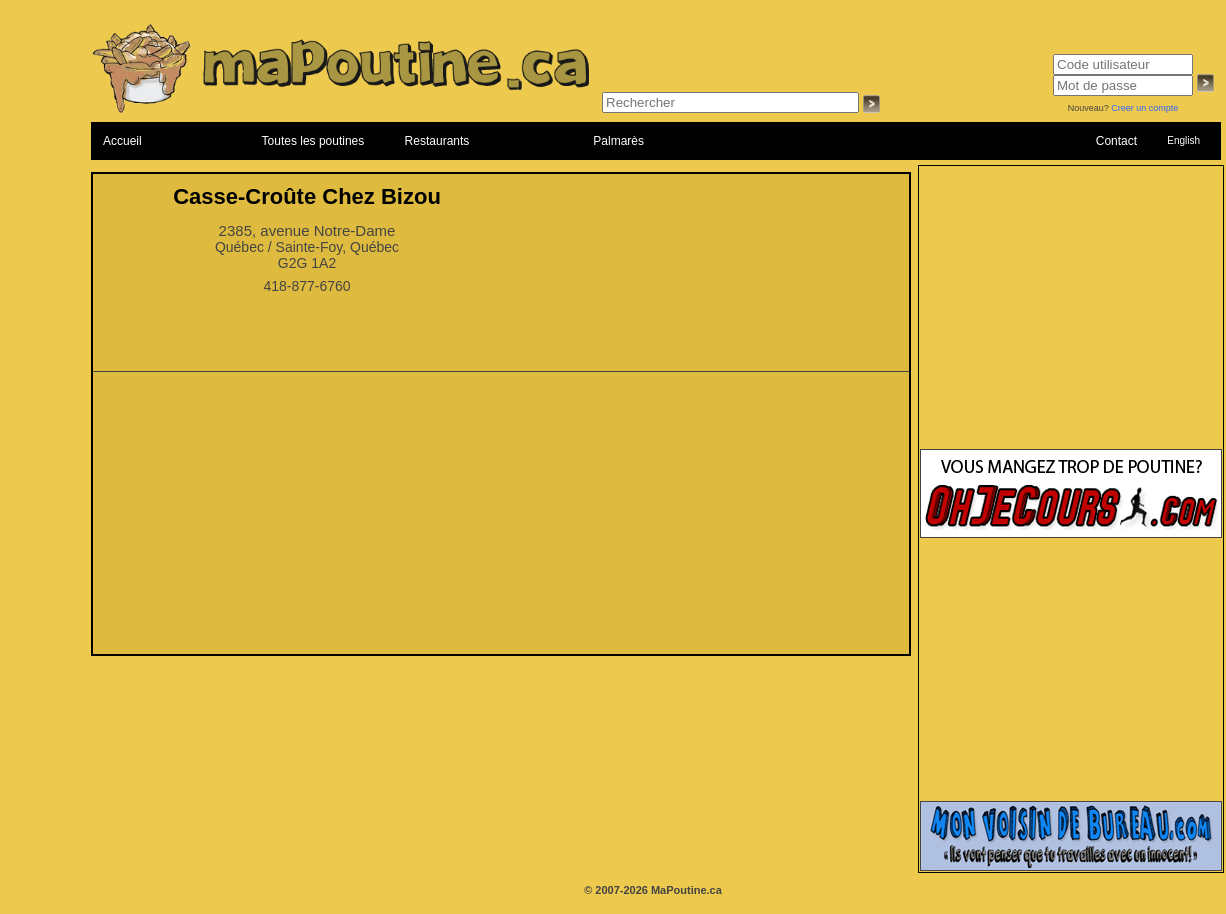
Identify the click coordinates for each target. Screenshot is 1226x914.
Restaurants (437, 141)
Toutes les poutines (313, 141)
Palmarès (618, 141)
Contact (1116, 141)
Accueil (122, 141)
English (1183, 140)
